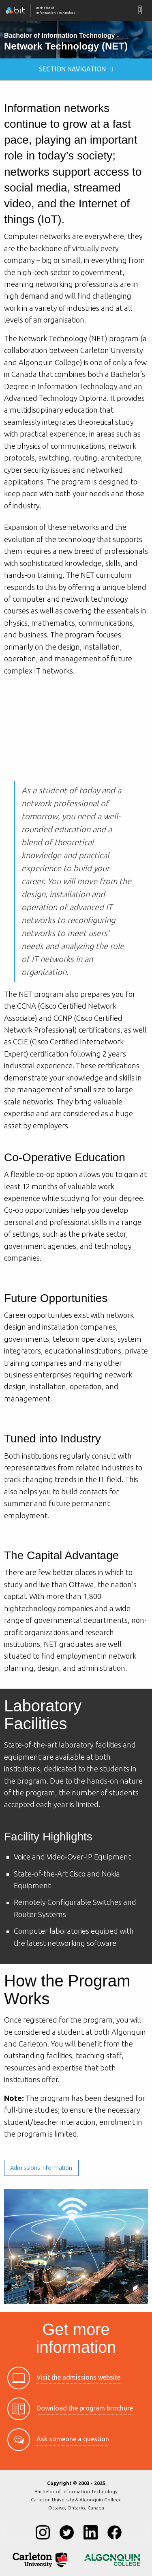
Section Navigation (76, 69)
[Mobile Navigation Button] (140, 9)
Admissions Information (41, 2168)
